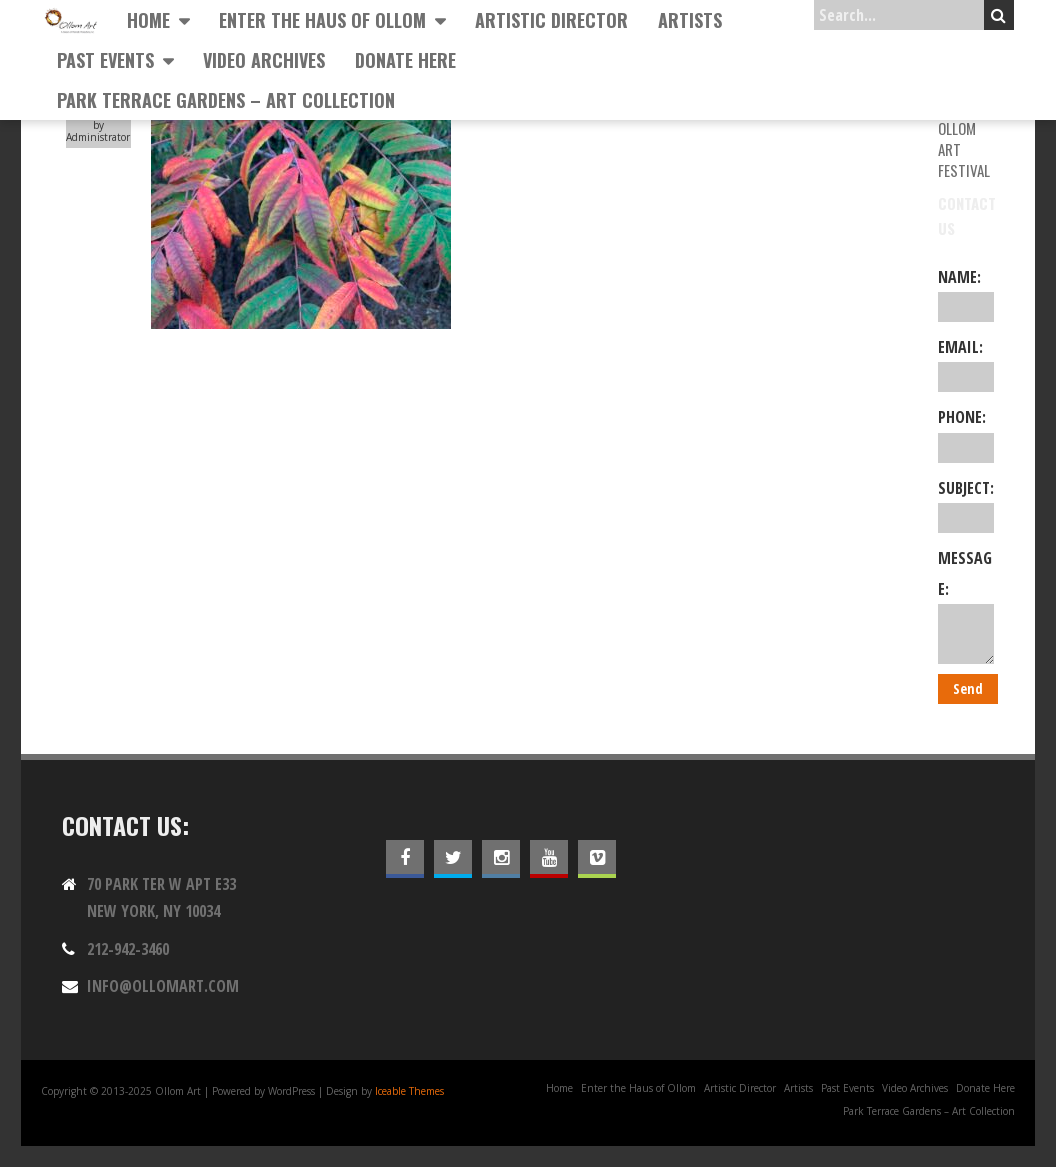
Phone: (966, 434)
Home (148, 20)
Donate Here (405, 60)
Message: (966, 605)
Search (998, 15)
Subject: (966, 505)
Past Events (105, 60)
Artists (690, 20)
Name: (966, 294)
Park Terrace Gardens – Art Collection (226, 100)
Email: (966, 364)
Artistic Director (551, 20)
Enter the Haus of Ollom (322, 20)
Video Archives (264, 60)
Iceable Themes (409, 1091)
